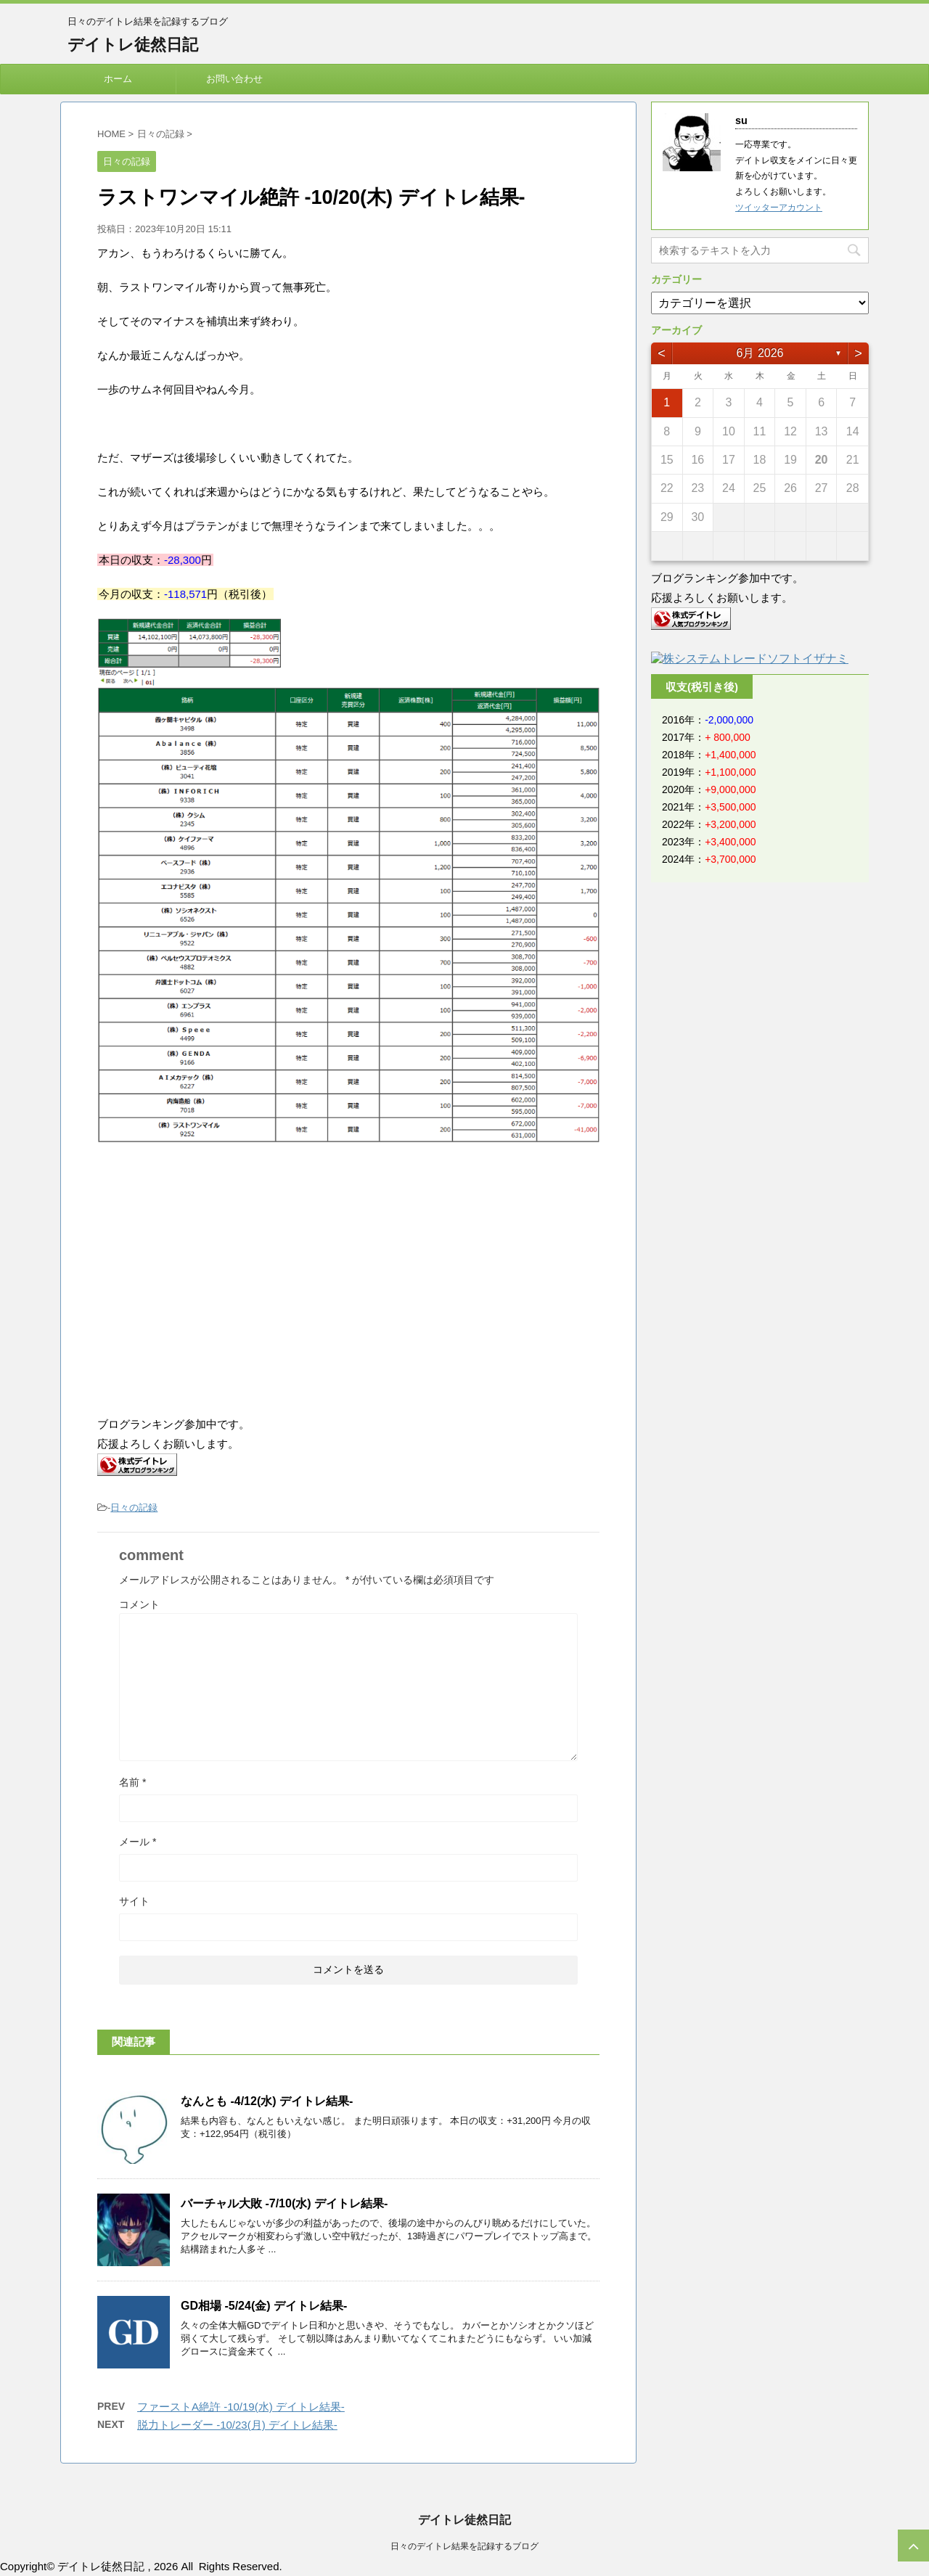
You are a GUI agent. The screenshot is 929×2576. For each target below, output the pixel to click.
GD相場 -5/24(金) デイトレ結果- (264, 2306)
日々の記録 (133, 1507)
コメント (139, 1604)
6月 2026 (760, 353)
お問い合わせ (234, 78)
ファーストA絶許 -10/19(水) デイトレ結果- (241, 2406)
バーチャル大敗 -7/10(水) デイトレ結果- (284, 2203)
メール (137, 1841)
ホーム (118, 78)
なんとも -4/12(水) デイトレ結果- (267, 2101)
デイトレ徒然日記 (132, 45)
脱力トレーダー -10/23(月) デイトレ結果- (237, 2425)
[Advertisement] (219, 1280)
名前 (132, 1782)
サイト (134, 1901)
